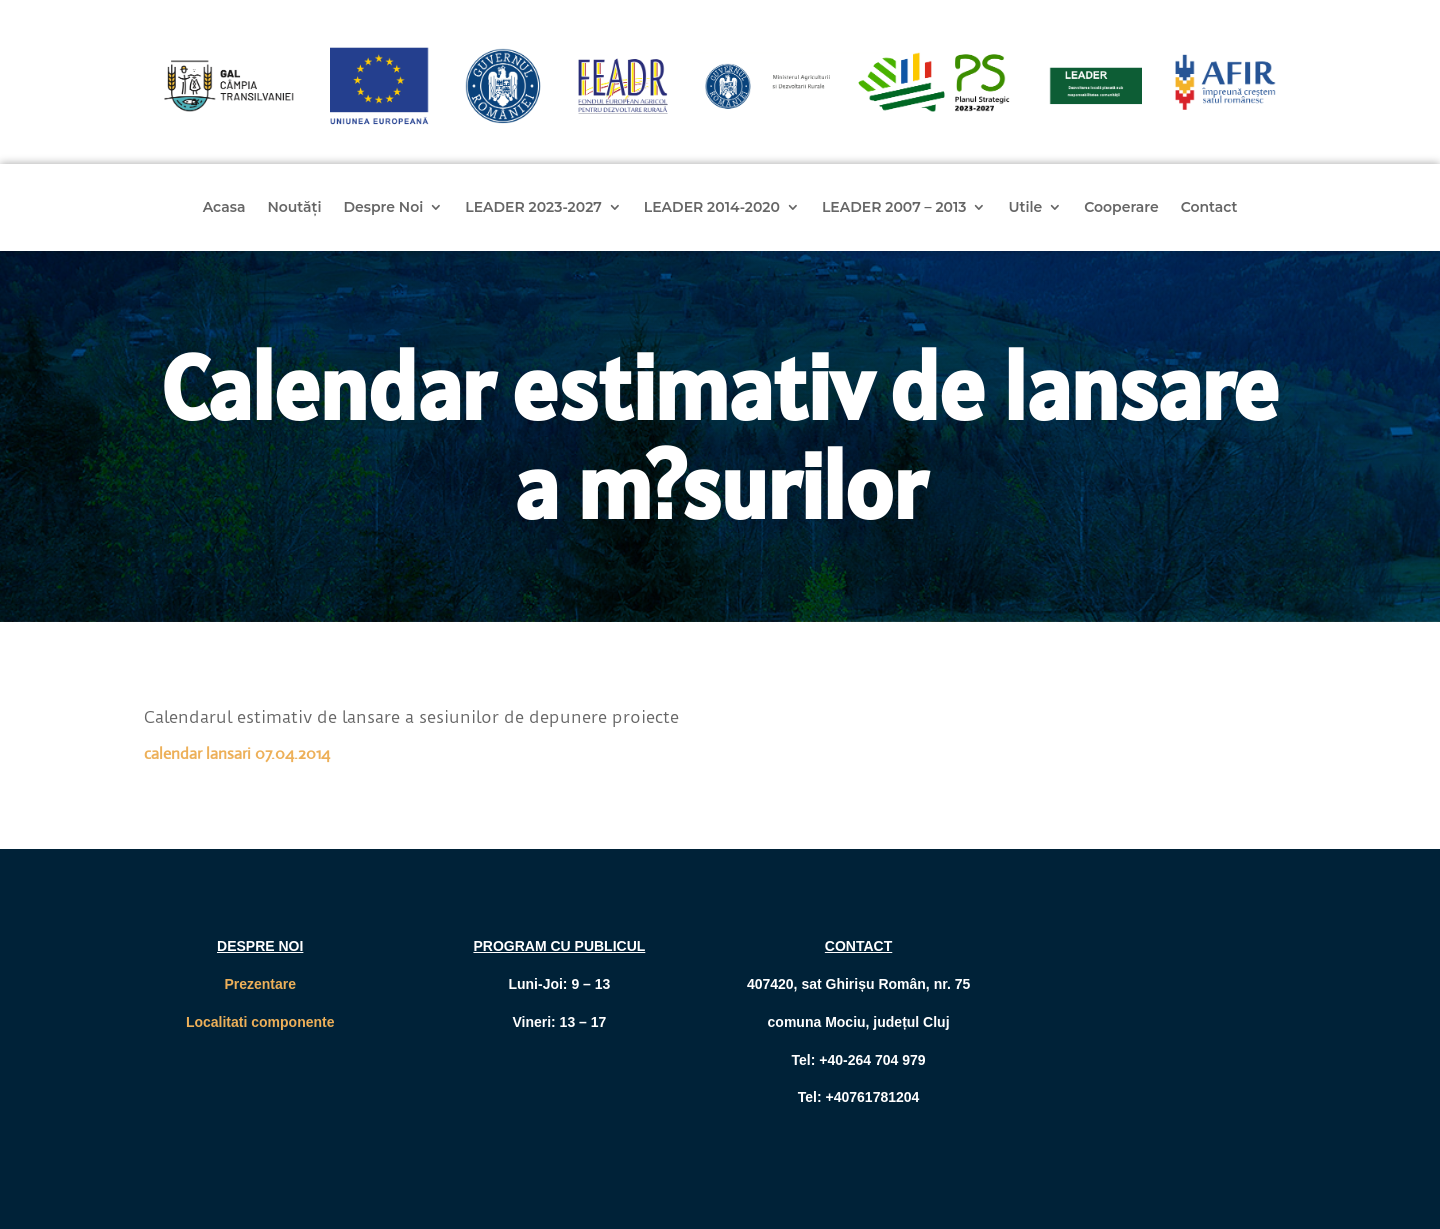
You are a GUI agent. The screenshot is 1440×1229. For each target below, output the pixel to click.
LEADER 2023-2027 (533, 208)
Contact (1209, 208)
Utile (1025, 208)
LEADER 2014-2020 (712, 208)
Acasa (224, 208)
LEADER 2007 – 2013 (894, 208)
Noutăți (294, 208)
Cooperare (1121, 208)
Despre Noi (383, 208)
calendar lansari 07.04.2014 (237, 753)
